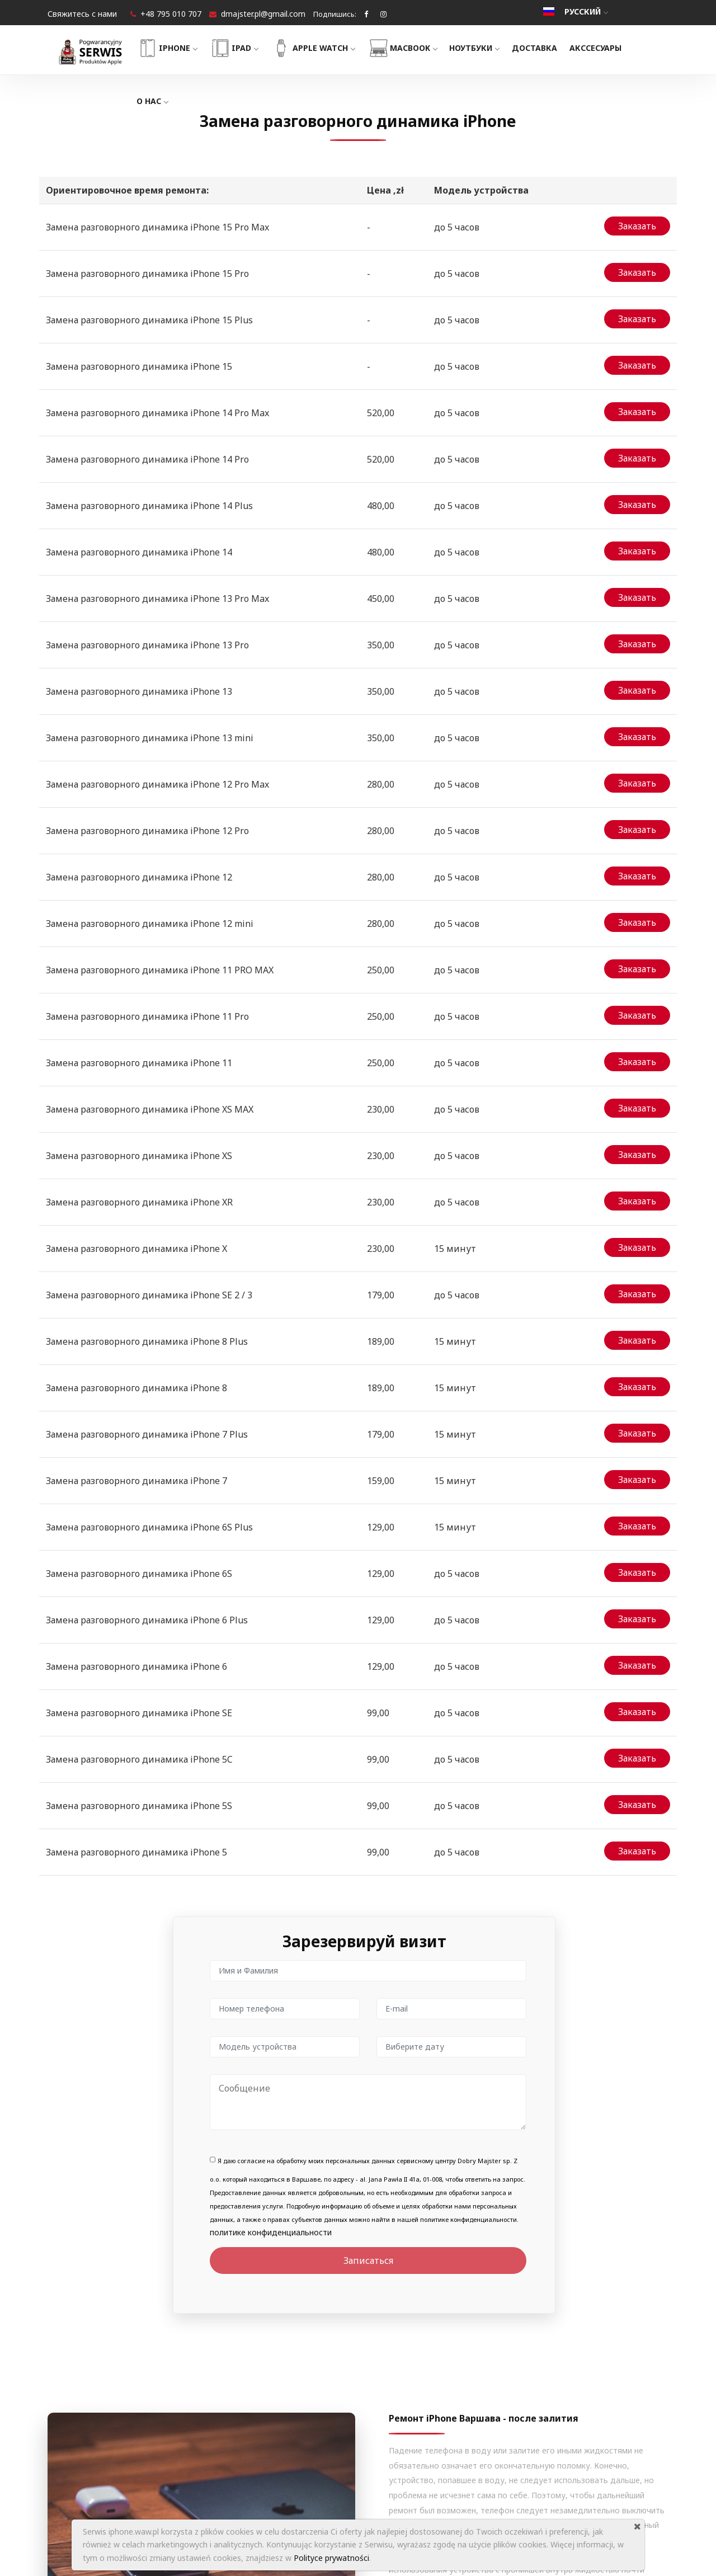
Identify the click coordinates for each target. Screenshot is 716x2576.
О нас (169, 101)
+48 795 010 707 (170, 13)
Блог (334, 2439)
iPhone (184, 48)
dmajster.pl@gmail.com (263, 13)
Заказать (637, 223)
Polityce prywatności (331, 2558)
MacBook (420, 48)
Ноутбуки (492, 48)
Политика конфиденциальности (386, 2480)
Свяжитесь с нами (82, 13)
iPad (251, 48)
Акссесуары (613, 48)
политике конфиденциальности (271, 1849)
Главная (340, 2399)
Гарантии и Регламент (367, 2460)
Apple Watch (330, 48)
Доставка (551, 48)
